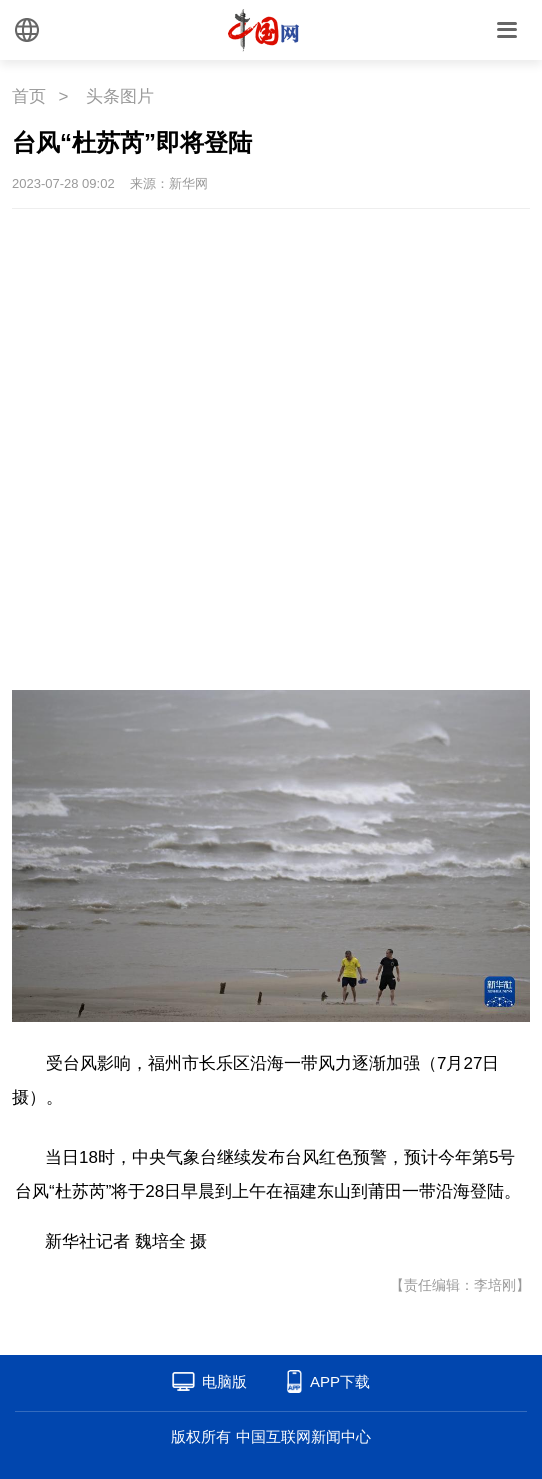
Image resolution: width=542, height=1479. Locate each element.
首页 (29, 96)
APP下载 (340, 1381)
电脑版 (224, 1381)
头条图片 (120, 96)
